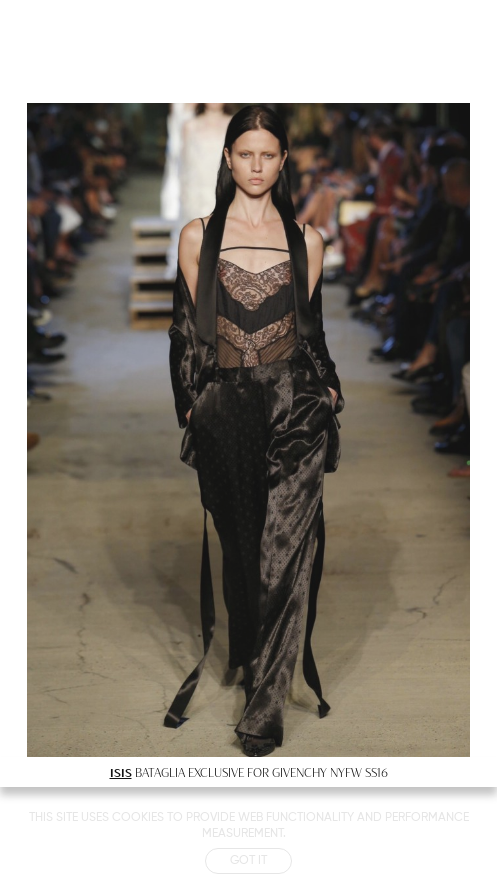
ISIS (121, 772)
